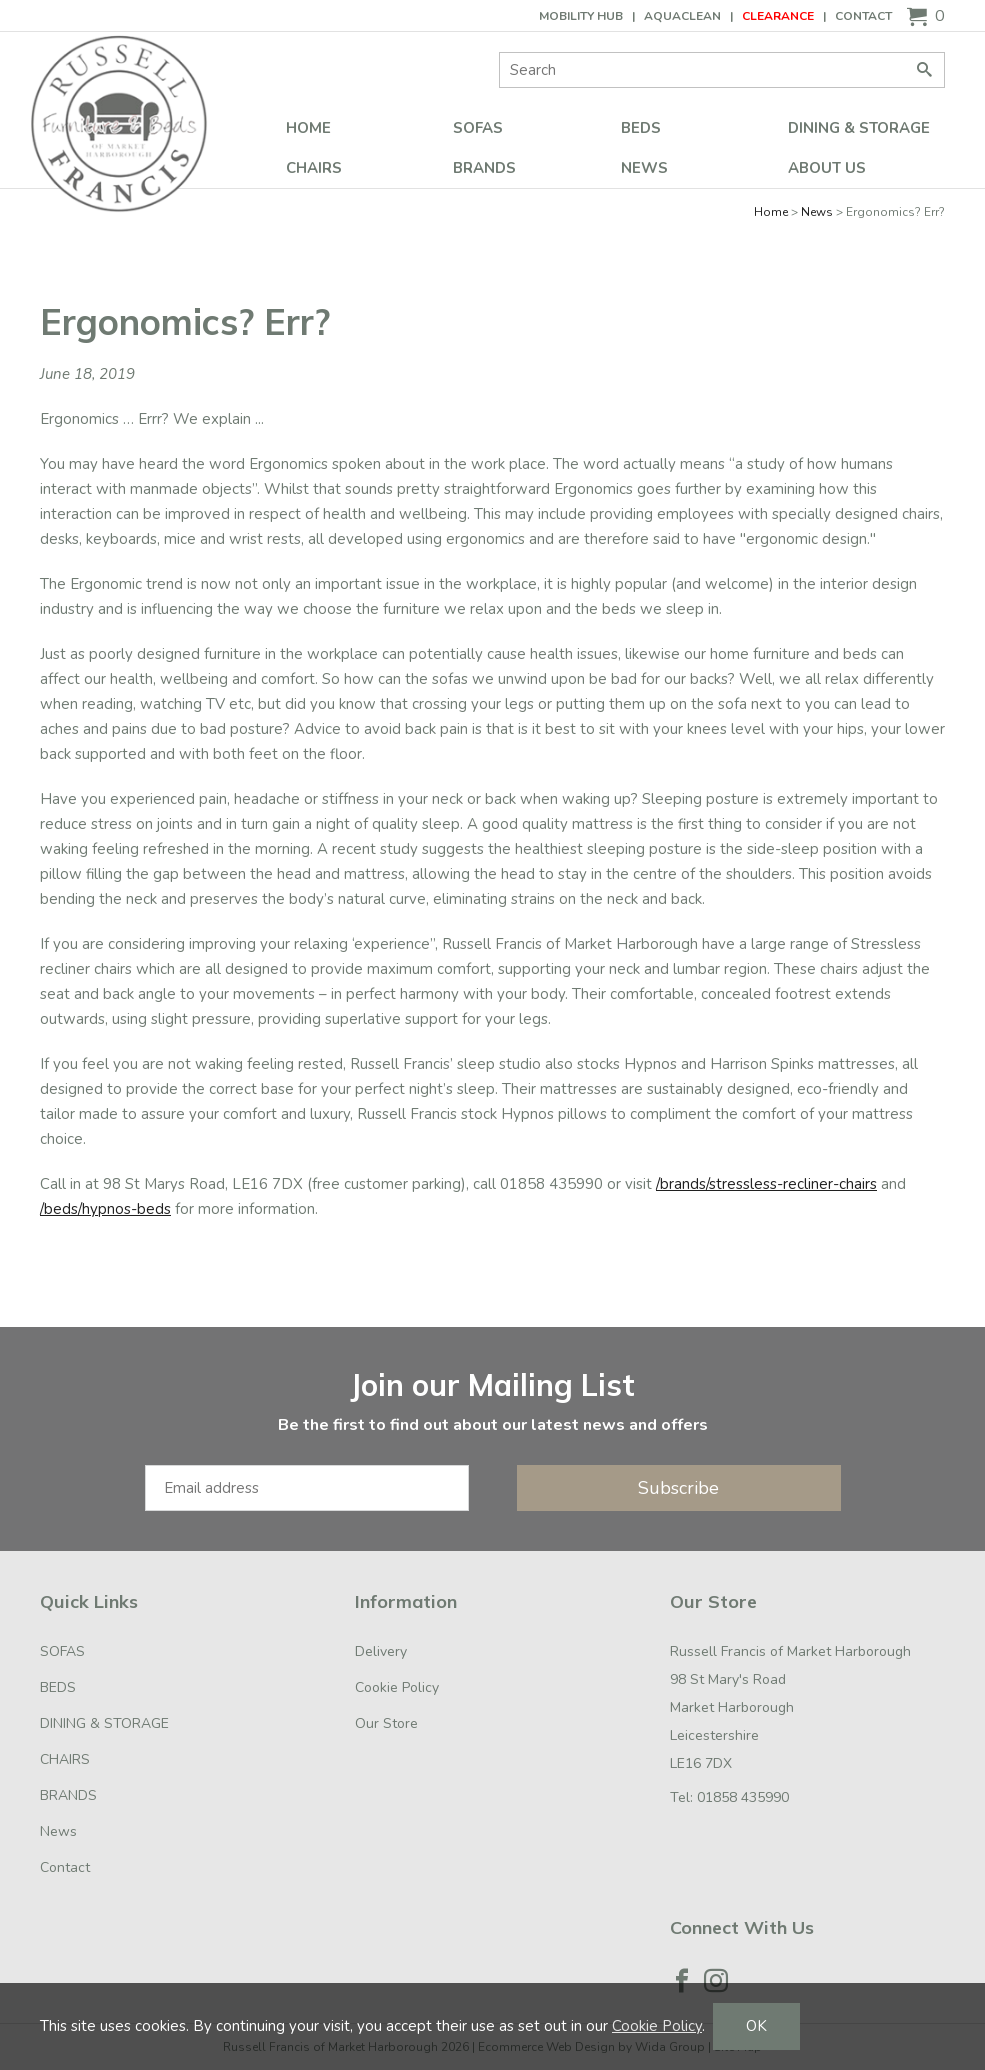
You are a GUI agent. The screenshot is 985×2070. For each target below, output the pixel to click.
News (644, 168)
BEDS (641, 128)
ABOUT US (827, 168)
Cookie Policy (397, 1687)
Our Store (386, 1723)
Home (308, 128)
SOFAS (478, 128)
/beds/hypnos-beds (105, 1209)
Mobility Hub (581, 16)
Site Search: (499, 52)
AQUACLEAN (682, 16)
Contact (863, 16)
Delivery (381, 1651)
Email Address (0, 1347)
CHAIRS (314, 168)
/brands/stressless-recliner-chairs (766, 1184)
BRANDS (484, 168)
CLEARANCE (778, 16)
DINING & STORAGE (859, 128)
